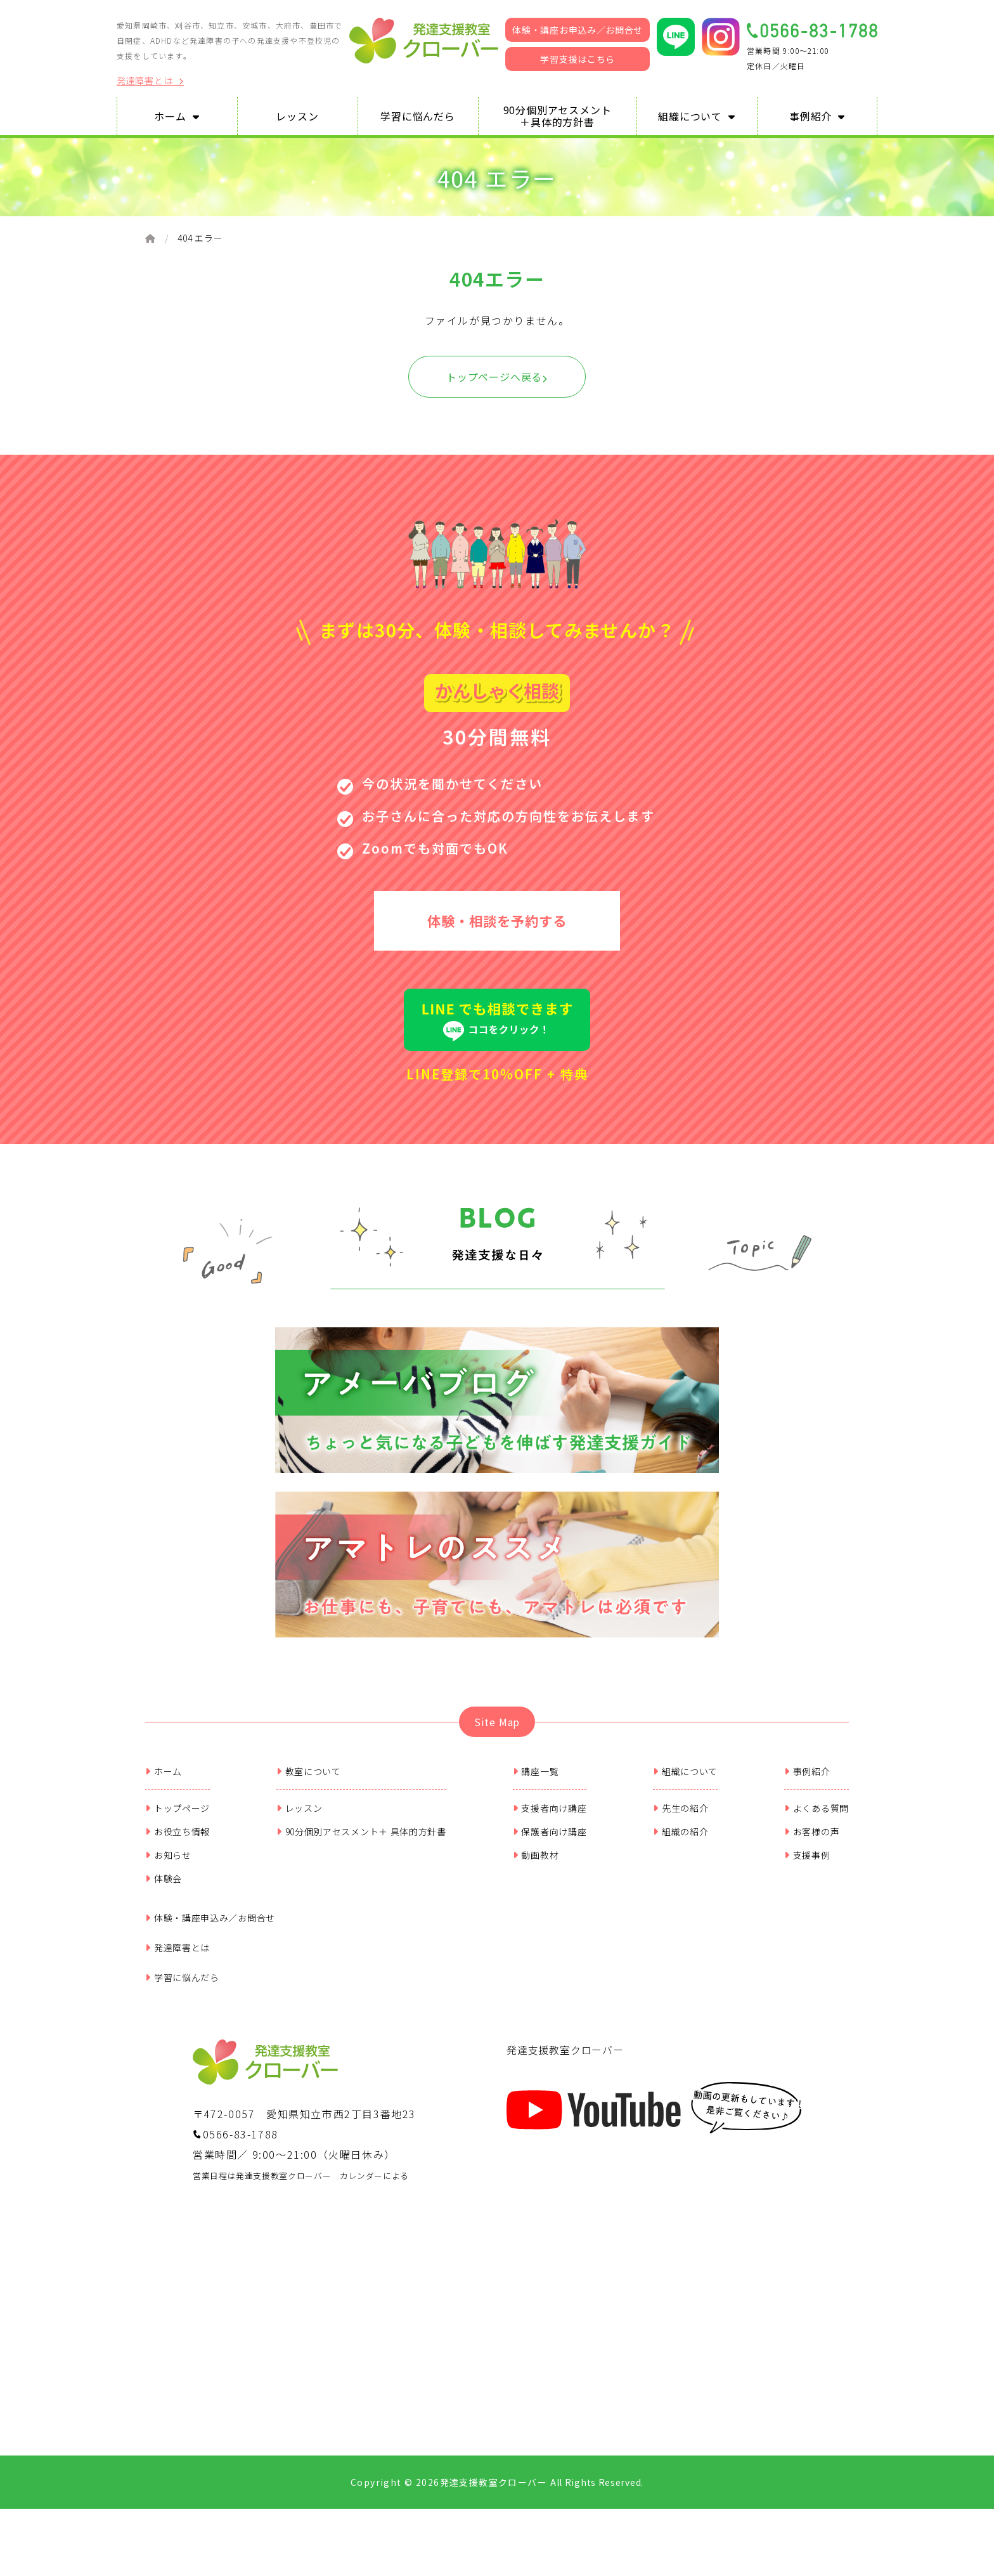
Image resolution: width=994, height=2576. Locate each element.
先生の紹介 (680, 1812)
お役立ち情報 (177, 1835)
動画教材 (536, 1859)
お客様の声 (811, 1835)
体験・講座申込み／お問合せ (210, 1921)
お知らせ (168, 1859)
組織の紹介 (680, 1835)
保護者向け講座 (550, 1835)
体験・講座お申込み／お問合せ (577, 29)
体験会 (163, 1882)
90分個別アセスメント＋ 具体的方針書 (361, 1835)
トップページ (177, 1812)
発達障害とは (150, 81)
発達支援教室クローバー (565, 2053)
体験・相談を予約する (496, 922)
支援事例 (807, 1859)
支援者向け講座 (550, 1812)
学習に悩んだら (182, 1981)
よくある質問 (816, 1812)
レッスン (299, 1812)
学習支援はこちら (577, 59)
